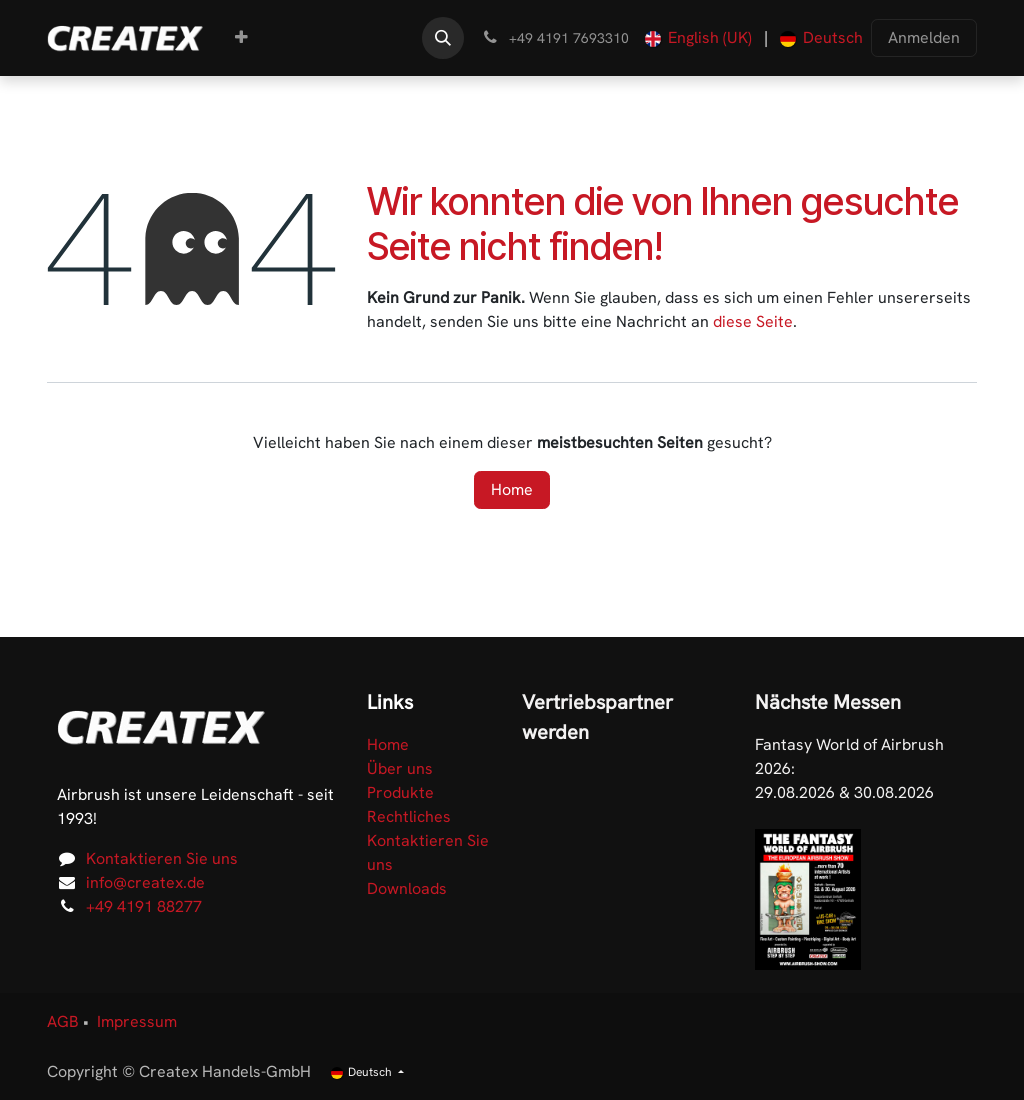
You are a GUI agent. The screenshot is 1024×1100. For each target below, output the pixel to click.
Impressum (137, 1021)
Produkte (400, 792)
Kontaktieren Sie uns (162, 858)
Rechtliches (409, 816)
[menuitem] (241, 38)
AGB (63, 1021)
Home (512, 489)
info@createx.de (145, 882)
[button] (443, 38)
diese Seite (753, 321)
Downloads (407, 888)
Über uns (400, 768)
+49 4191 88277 (144, 906)
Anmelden (924, 37)
